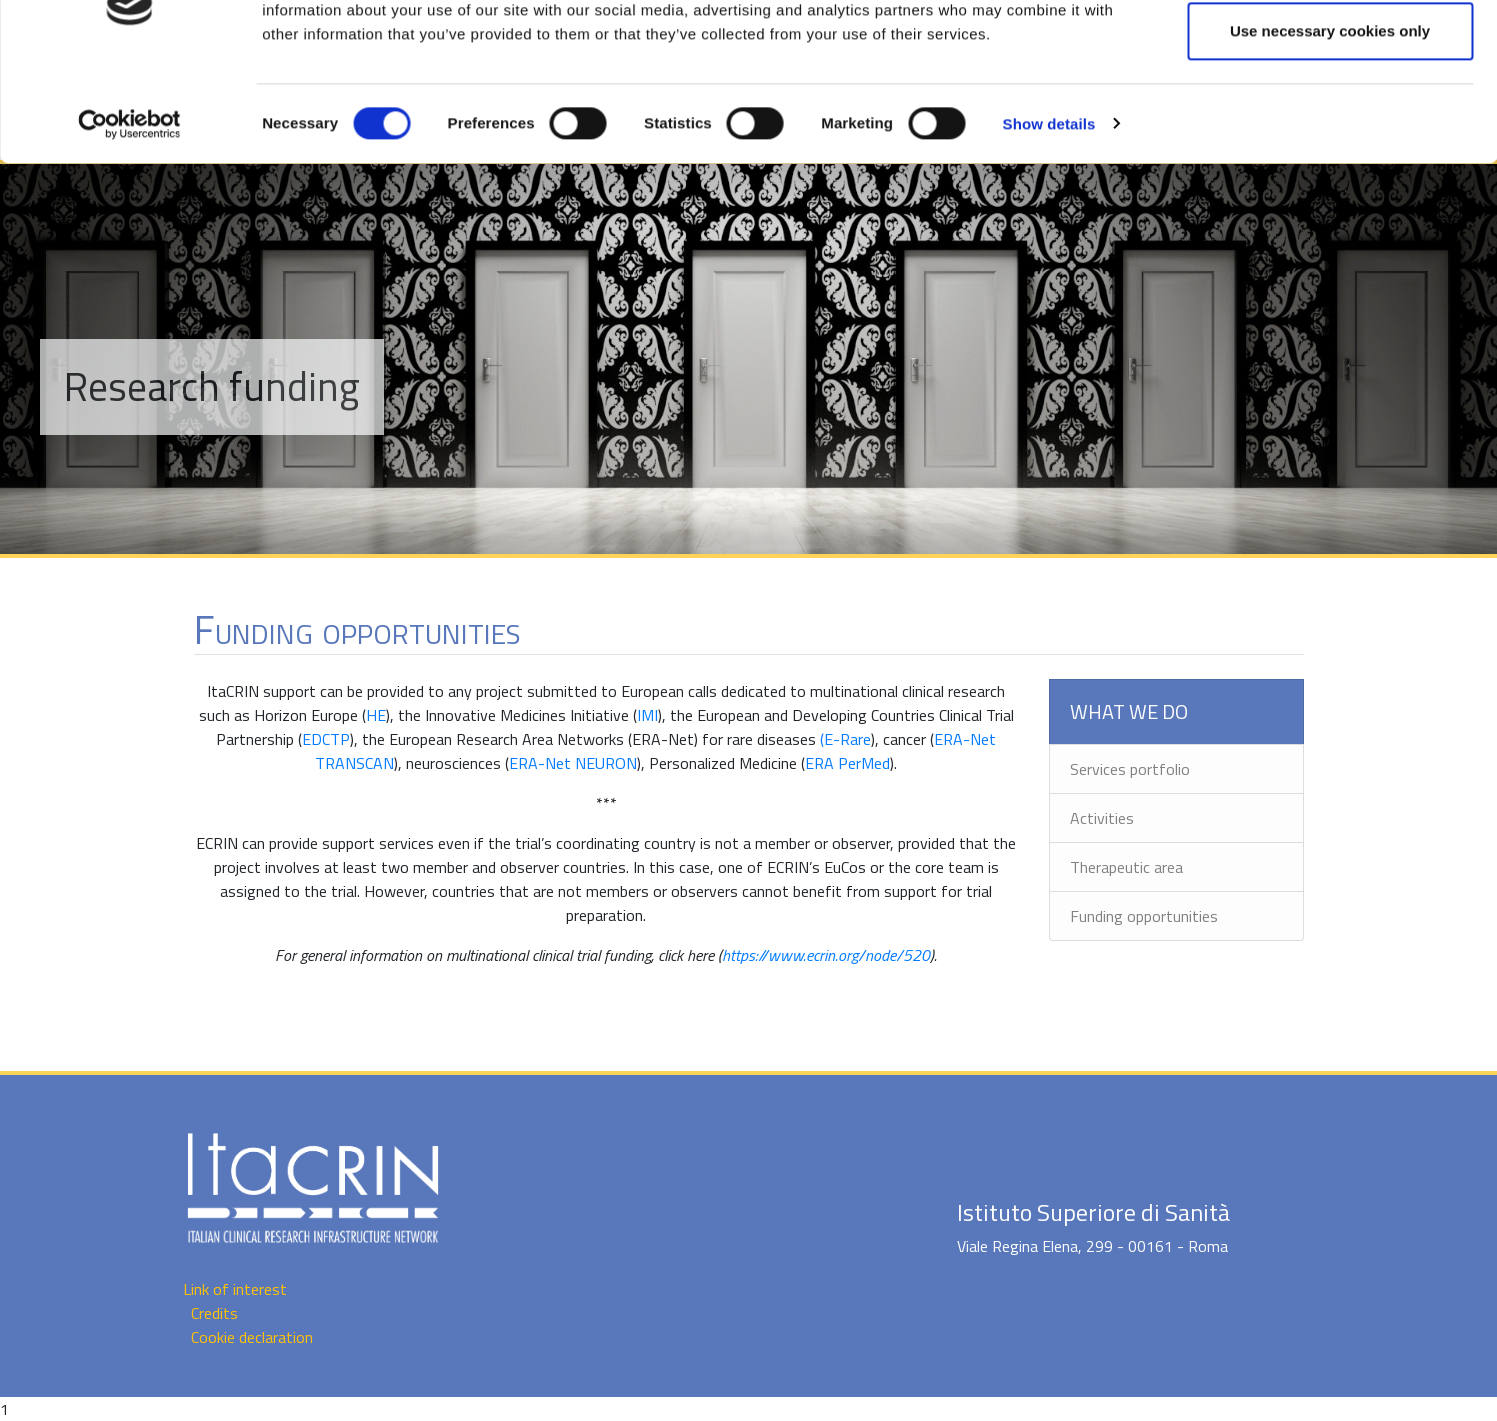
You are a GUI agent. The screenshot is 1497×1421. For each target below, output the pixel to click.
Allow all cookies (1330, 52)
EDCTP (326, 739)
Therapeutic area (1126, 867)
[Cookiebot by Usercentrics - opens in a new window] (129, 211)
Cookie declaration (252, 1337)
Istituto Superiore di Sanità (1093, 1212)
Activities (1102, 818)
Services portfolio (1130, 769)
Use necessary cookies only (1330, 118)
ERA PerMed (847, 763)
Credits (214, 1313)
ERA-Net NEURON (573, 763)
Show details (1049, 210)
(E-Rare (845, 739)
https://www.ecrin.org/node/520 (826, 955)
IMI (647, 715)
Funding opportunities (1144, 916)
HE (376, 715)
